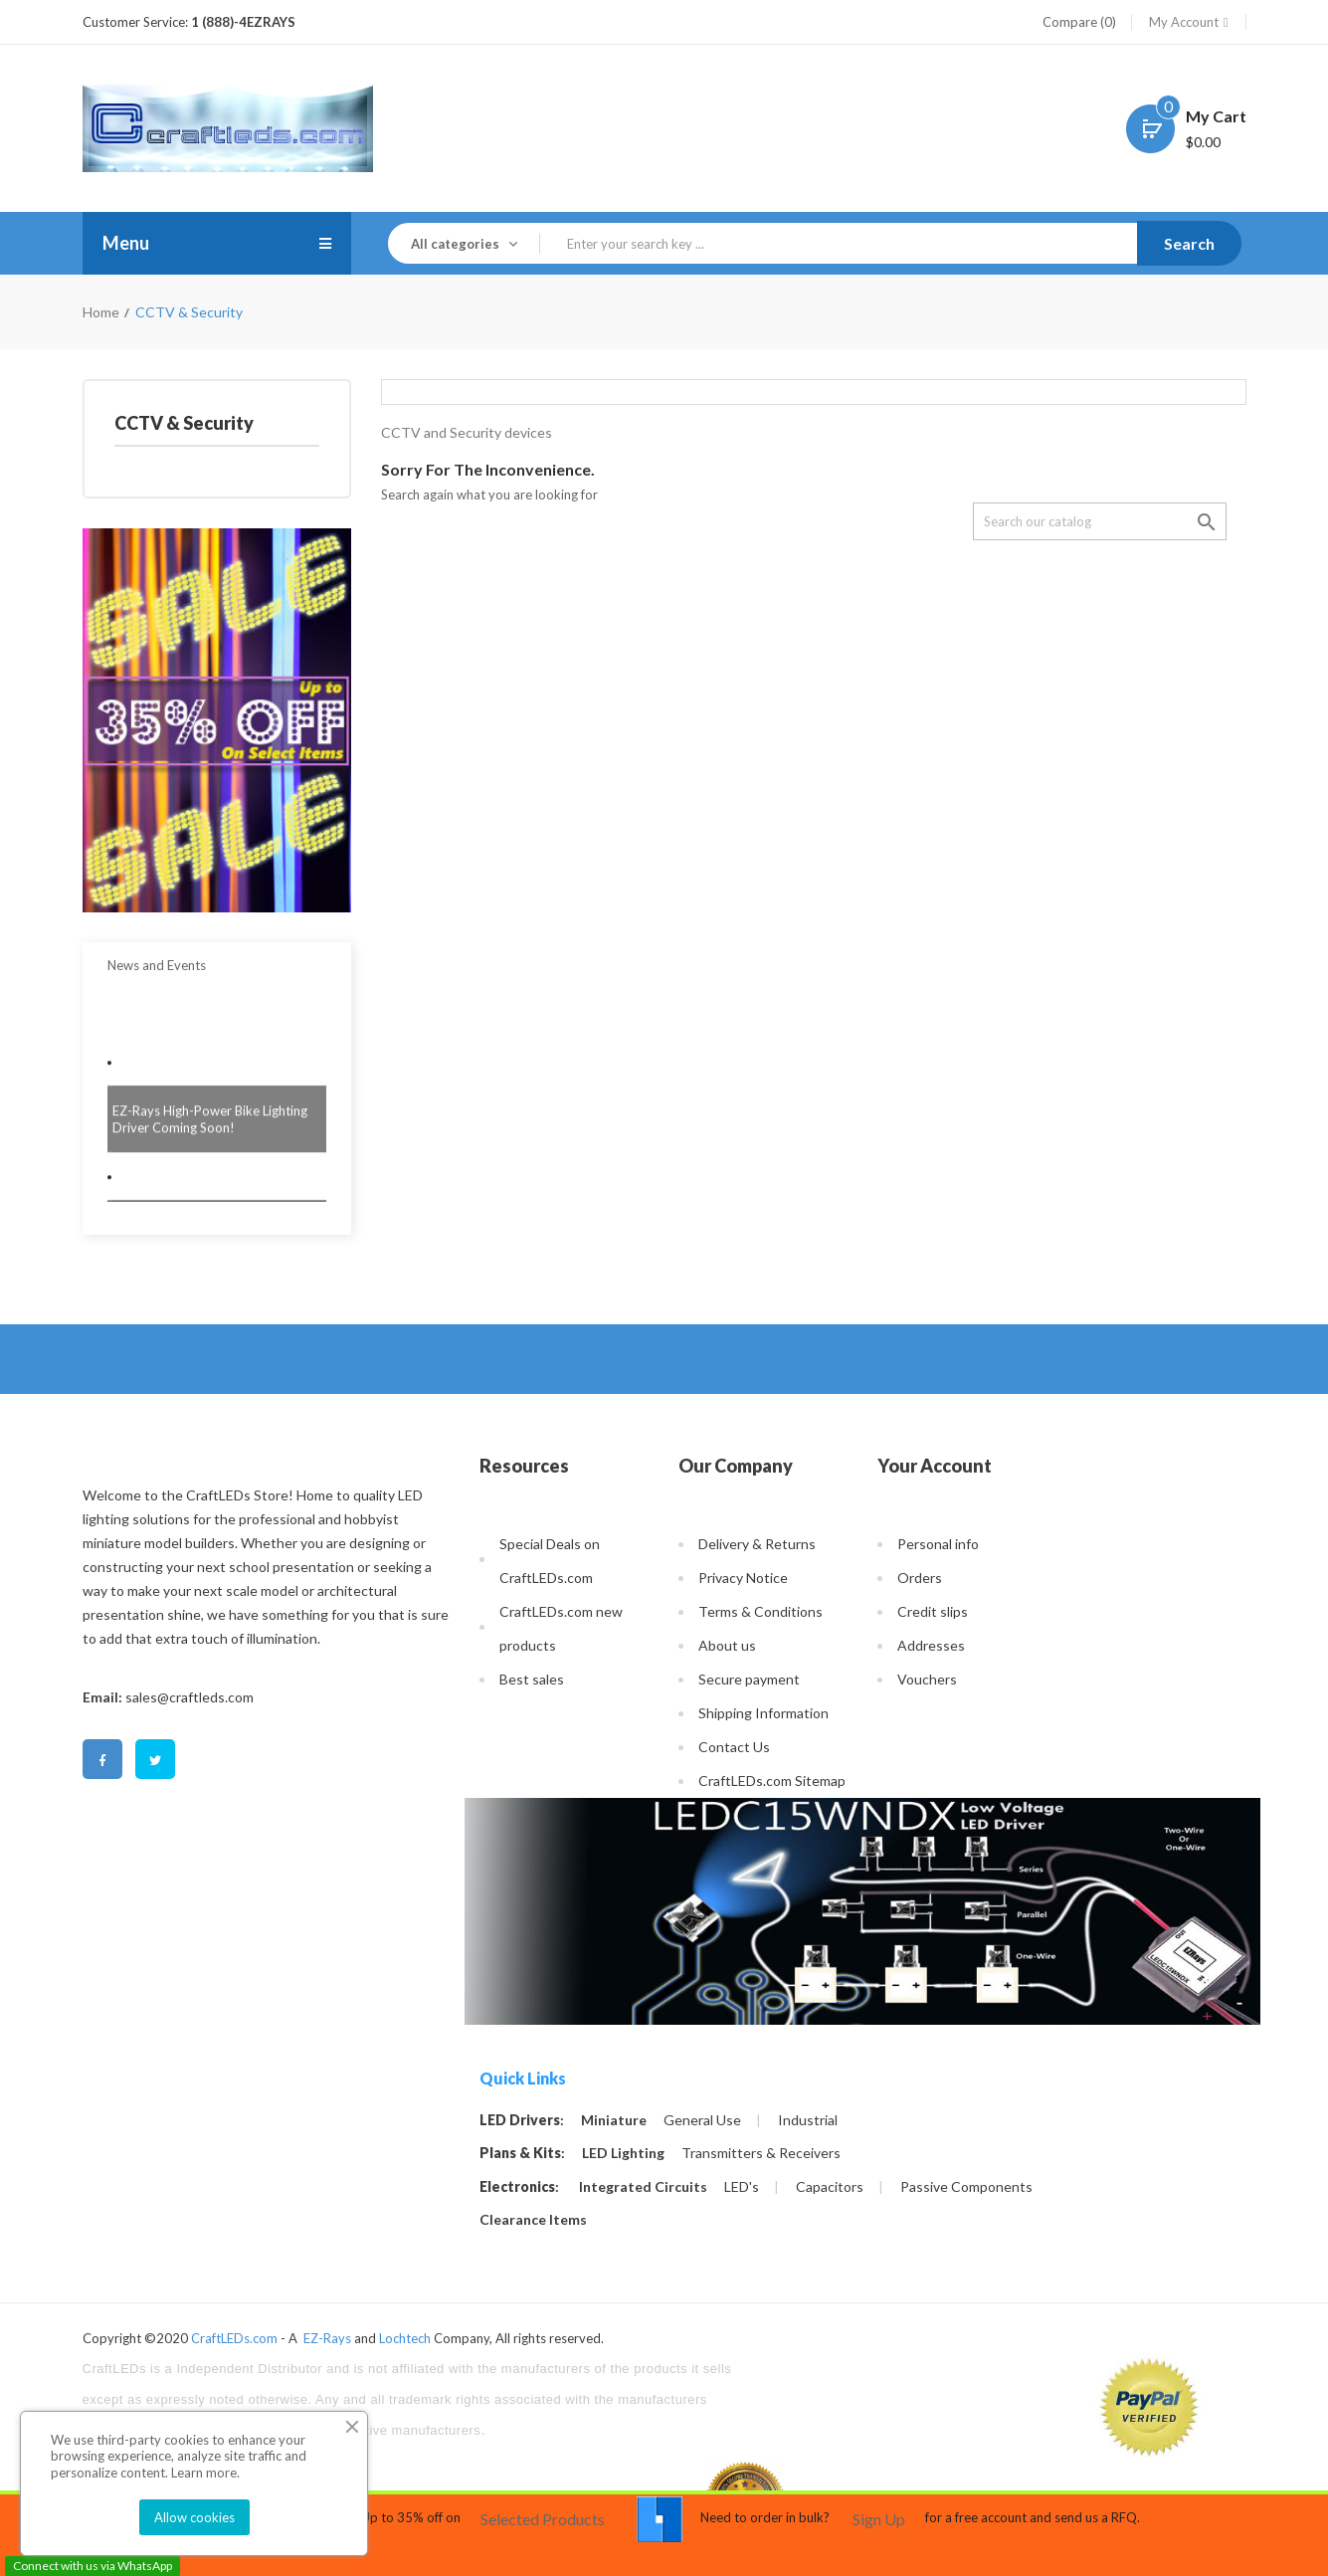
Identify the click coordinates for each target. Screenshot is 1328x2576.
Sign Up (879, 2518)
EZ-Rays (327, 2338)
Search (1189, 243)
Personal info (938, 1543)
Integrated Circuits (643, 2187)
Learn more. (205, 2472)
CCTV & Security (184, 423)
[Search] (1100, 521)
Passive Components (966, 2187)
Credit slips (932, 1611)
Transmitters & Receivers (761, 2153)
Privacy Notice (743, 1577)
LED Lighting (623, 2153)
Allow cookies (194, 2517)
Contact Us (734, 1746)
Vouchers (927, 1679)
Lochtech (405, 2338)
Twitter (155, 1761)
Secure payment (749, 1679)
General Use (702, 2120)
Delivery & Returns (757, 1543)
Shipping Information (763, 1712)
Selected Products (542, 2518)
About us (727, 1645)
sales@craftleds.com (189, 1696)
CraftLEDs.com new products (561, 1628)
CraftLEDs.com (234, 2338)
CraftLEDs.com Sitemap (772, 1780)
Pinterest (208, 1761)
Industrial (808, 2120)
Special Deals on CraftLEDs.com (549, 1560)
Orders (919, 1577)
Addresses (931, 1645)
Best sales (531, 1679)
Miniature (614, 2120)
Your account (934, 1466)
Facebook (102, 1761)
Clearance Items (533, 2220)
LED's (741, 2187)
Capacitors (829, 2187)
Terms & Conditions (760, 1611)
